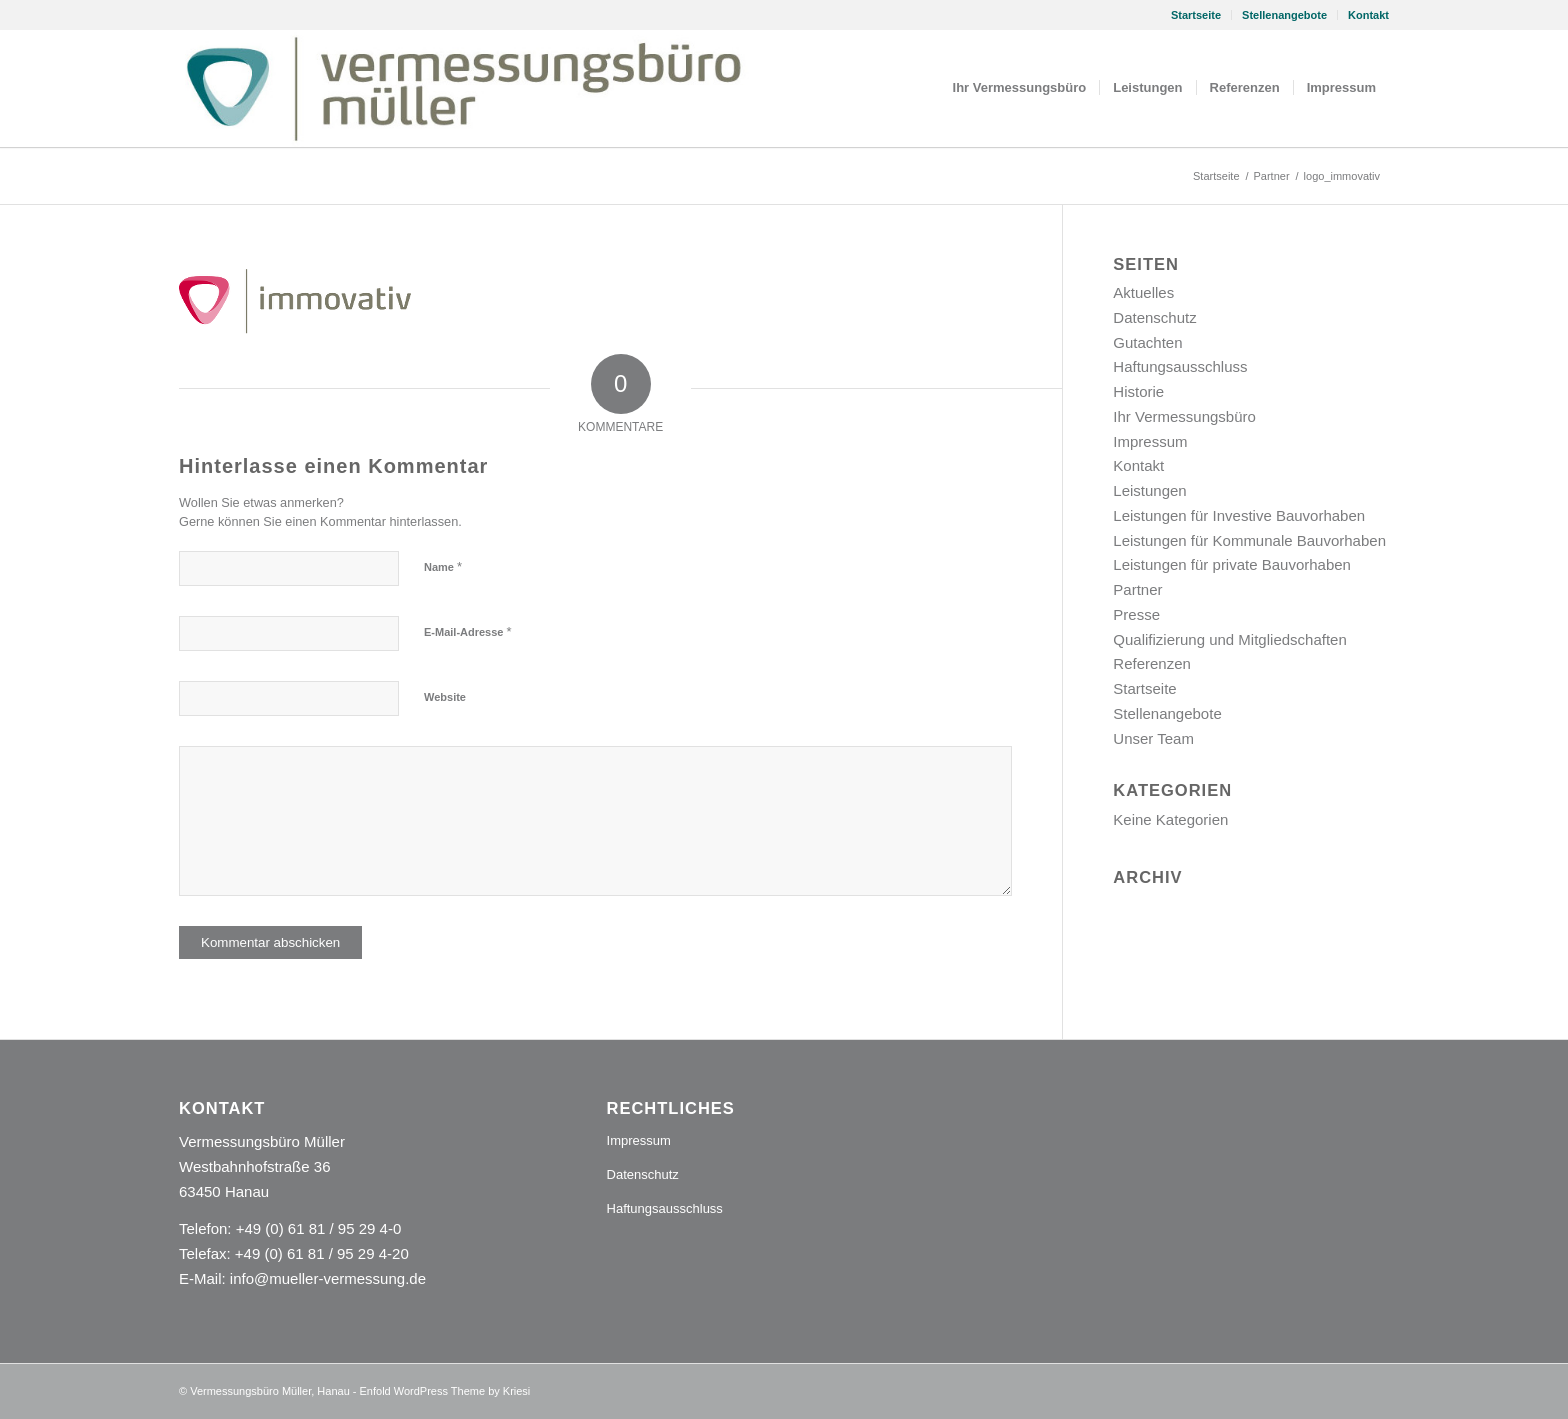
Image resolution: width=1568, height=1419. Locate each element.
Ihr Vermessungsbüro (1184, 416)
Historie (1138, 391)
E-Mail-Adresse (468, 631)
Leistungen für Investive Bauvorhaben (1239, 515)
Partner (1137, 589)
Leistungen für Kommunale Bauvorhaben (1249, 540)
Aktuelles (1143, 292)
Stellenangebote (1284, 15)
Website (445, 697)
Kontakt (1368, 15)
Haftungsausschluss (1180, 366)
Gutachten (1147, 342)
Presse (1136, 614)
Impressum (1150, 441)
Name (443, 566)
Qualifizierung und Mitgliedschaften (1229, 639)
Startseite (1196, 15)
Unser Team (1153, 738)
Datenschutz (1154, 317)
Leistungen (1149, 490)
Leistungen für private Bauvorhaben (1232, 564)
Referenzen (1152, 663)
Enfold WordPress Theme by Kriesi (445, 1391)
